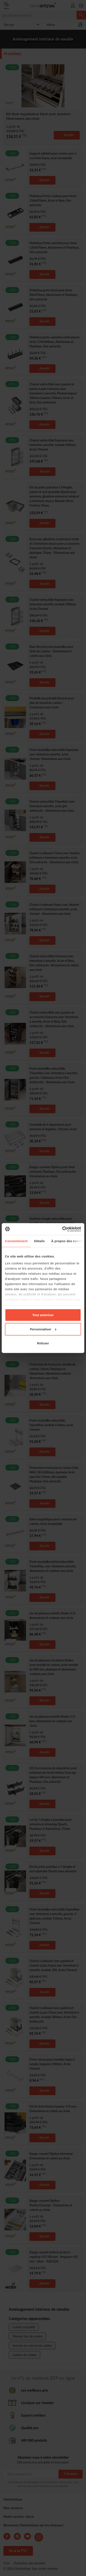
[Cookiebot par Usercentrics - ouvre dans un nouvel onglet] (62, 1229)
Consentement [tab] (16, 1241)
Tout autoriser (43, 1315)
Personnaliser (43, 1329)
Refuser (43, 1343)
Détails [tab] (39, 1241)
